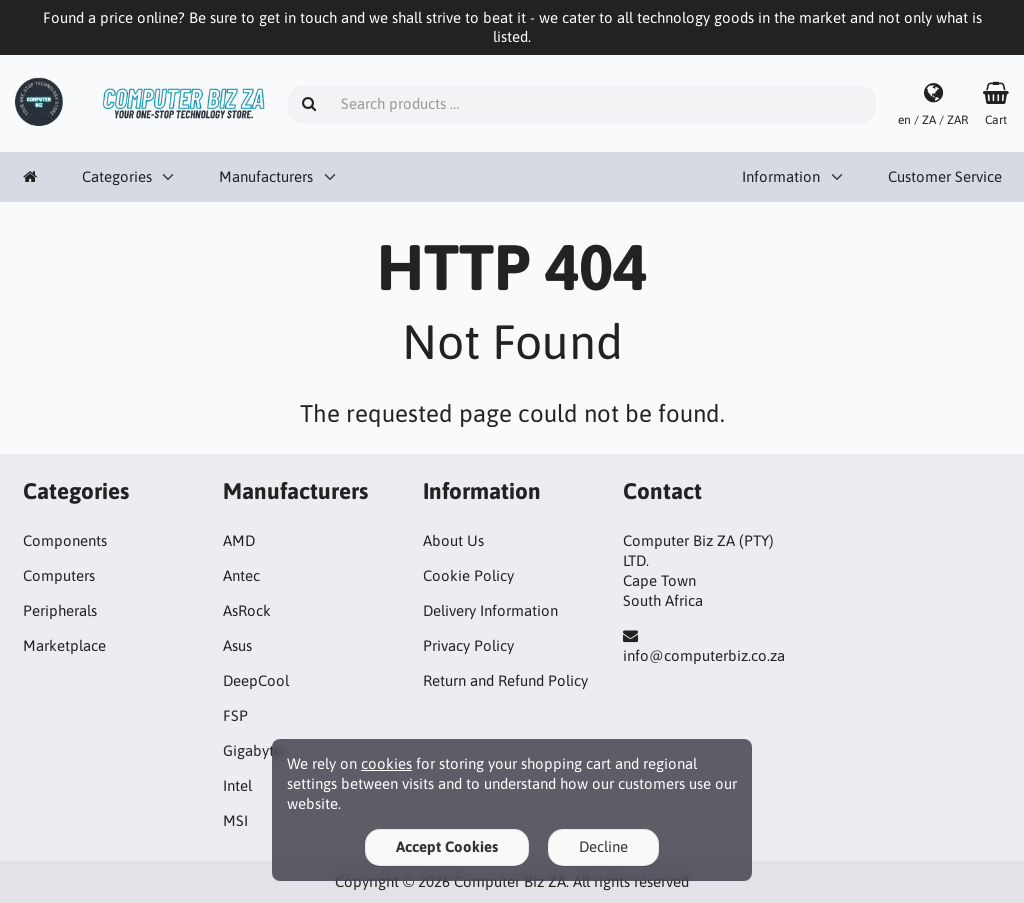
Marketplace (64, 645)
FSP (235, 715)
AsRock (247, 610)
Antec (241, 575)
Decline (603, 846)
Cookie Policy (468, 575)
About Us (453, 540)
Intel (237, 785)
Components (65, 540)
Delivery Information (490, 610)
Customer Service (945, 176)
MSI (235, 820)
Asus (237, 645)
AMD (239, 540)
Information (781, 176)
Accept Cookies (447, 846)
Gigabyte (252, 750)
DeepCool (256, 680)
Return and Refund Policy (505, 680)
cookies (386, 763)
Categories (117, 176)
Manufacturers (266, 176)
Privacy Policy (468, 645)
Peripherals (60, 610)
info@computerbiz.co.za (704, 655)
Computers (59, 575)
